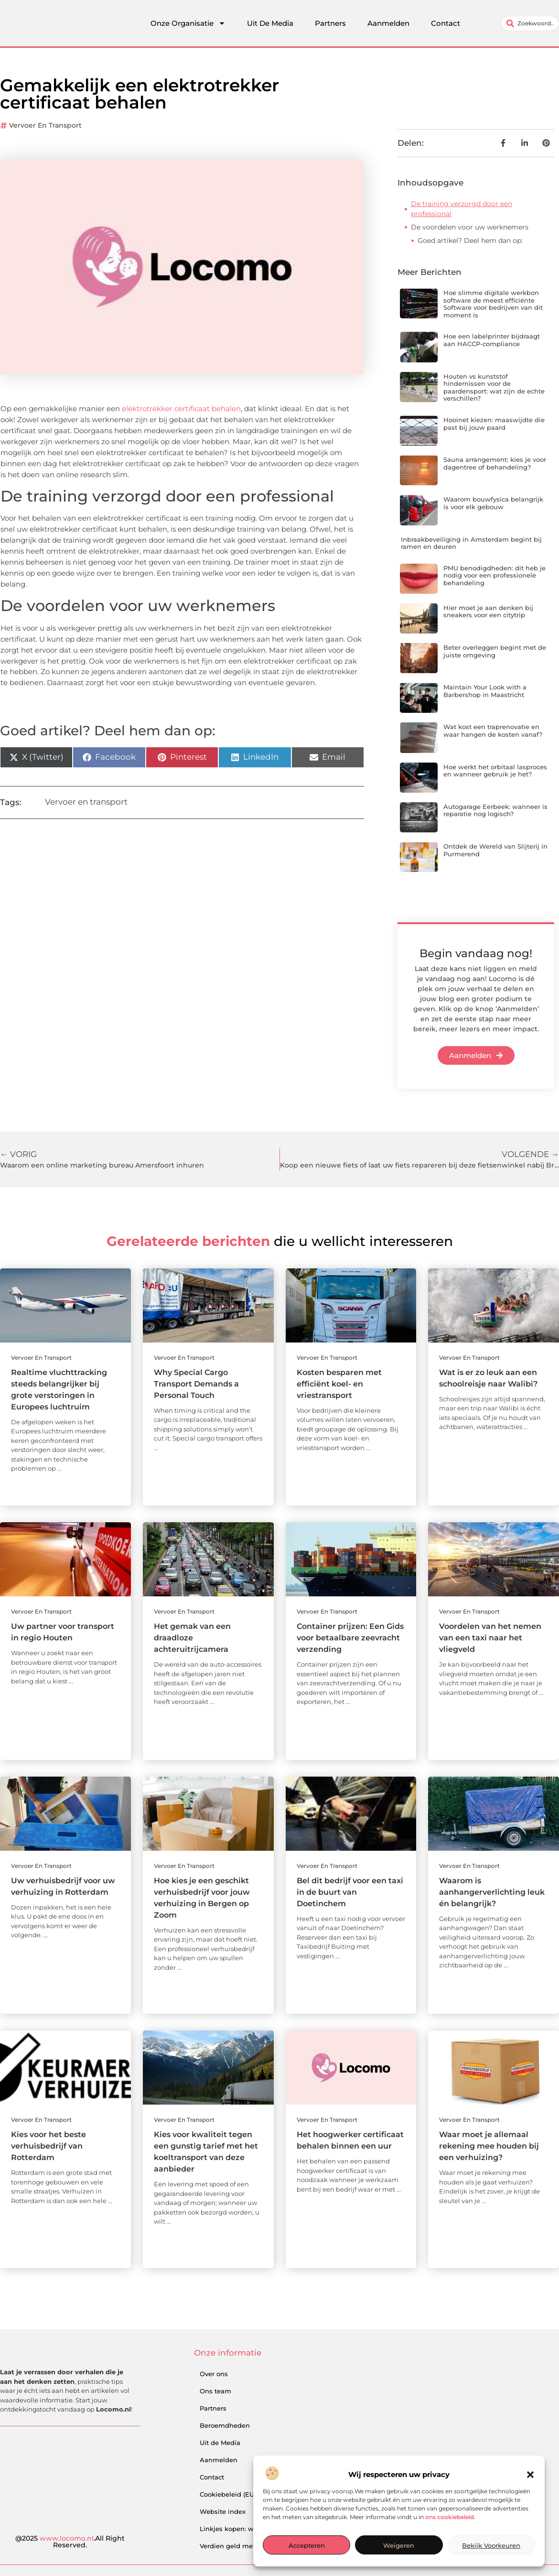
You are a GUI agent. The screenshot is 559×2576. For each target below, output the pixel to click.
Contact (445, 23)
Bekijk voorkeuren (491, 2545)
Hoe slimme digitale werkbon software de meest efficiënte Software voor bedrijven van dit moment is (493, 304)
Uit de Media (220, 2442)
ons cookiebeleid (449, 2517)
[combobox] (530, 23)
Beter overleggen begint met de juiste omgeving (494, 651)
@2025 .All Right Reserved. (70, 2541)
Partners (330, 23)
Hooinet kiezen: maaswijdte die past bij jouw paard (494, 423)
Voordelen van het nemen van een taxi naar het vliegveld (490, 1638)
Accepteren (307, 2545)
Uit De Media (270, 23)
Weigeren (398, 2545)
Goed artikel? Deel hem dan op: (470, 240)
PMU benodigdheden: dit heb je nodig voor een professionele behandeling (494, 575)
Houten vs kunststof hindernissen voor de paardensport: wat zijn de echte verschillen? (494, 387)
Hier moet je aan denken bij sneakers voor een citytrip (488, 611)
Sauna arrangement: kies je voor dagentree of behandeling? (494, 463)
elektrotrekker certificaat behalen (181, 408)
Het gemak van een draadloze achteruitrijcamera (192, 1638)
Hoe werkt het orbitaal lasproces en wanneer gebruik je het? (495, 770)
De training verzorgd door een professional (461, 208)
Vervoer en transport (45, 125)
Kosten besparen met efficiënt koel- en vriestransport (339, 1384)
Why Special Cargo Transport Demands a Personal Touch (196, 1384)
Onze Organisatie (188, 23)
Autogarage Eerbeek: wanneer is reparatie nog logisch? (495, 810)
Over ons (214, 2374)
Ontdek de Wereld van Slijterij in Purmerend (495, 850)
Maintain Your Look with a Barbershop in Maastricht (485, 691)
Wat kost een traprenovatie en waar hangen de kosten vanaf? (492, 730)
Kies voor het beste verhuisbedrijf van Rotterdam (48, 2146)
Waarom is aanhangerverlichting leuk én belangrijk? (492, 1892)
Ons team (215, 2391)
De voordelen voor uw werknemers (469, 227)
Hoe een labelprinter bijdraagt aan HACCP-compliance (491, 340)
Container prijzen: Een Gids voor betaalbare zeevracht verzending (350, 1638)
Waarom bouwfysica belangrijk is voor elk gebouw (493, 503)
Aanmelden (388, 23)
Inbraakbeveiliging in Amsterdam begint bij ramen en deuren (471, 543)
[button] (530, 2474)
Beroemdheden (225, 2425)
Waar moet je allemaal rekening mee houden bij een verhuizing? (489, 2146)
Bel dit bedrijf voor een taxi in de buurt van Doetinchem (350, 1892)
